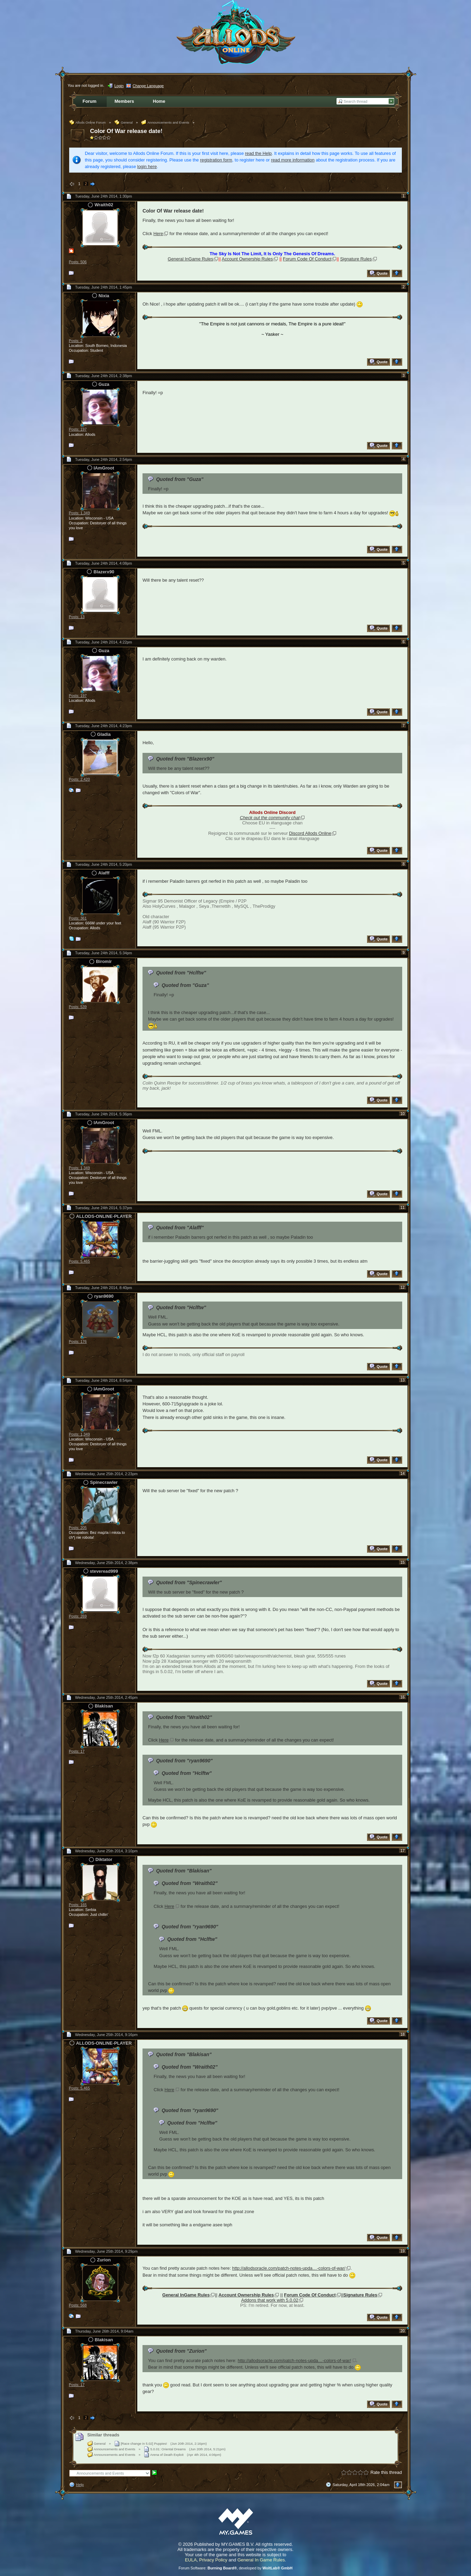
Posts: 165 (78, 1905)
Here (158, 233)
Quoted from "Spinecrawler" (189, 1582)
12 (402, 1287)
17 (402, 1850)
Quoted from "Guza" (179, 479)
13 (402, 1380)
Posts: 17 (76, 1751)
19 (402, 2251)
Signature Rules (356, 258)
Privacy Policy (213, 2559)
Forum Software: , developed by (236, 2568)
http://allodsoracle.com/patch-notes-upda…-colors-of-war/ (289, 2268)
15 (402, 1562)
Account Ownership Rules (247, 258)
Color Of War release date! (126, 131)
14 (402, 1473)
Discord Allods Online (310, 833)
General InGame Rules (190, 258)
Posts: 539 (78, 1007)
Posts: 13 (76, 617)
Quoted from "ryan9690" (184, 1760)
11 (402, 1207)
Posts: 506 (78, 262)
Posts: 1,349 (79, 513)
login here (147, 166)
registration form (216, 160)
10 (402, 1114)
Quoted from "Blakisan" (184, 1870)
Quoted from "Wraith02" (184, 1717)
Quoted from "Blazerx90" (185, 759)
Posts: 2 (75, 341)
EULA (191, 2559)
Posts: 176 (78, 1341)
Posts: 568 (78, 2305)
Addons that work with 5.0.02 (269, 2300)
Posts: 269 (78, 1616)
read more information (293, 160)
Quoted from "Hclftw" (181, 972)
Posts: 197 (78, 429)
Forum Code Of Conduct (307, 258)
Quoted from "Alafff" (180, 1227)
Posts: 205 (78, 1528)
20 (402, 2331)
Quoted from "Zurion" (181, 2351)
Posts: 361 (78, 918)
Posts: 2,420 (79, 779)
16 (402, 1697)
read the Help (258, 153)
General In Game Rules (261, 2559)
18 (402, 2034)
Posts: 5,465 (79, 1261)
